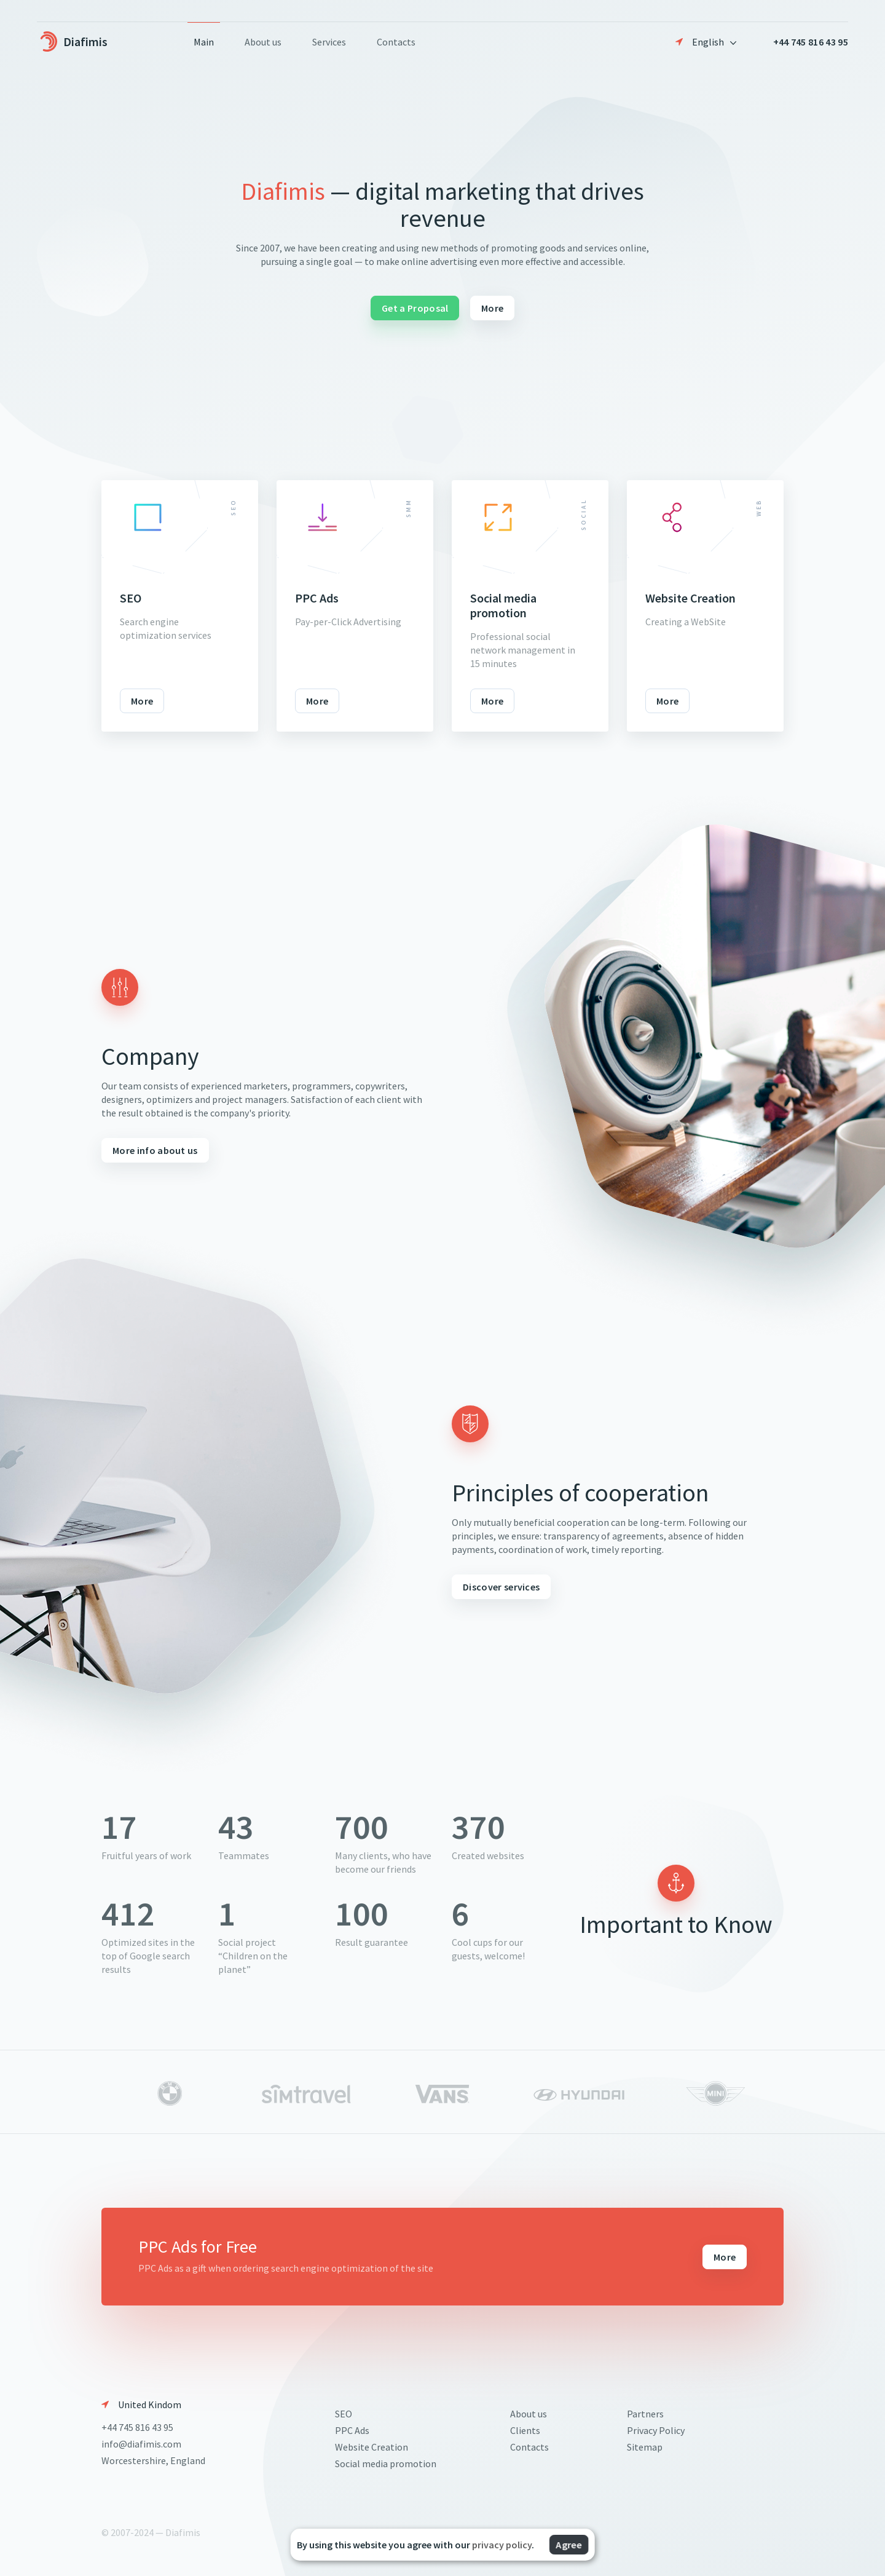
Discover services (501, 1587)
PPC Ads (352, 2430)
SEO (343, 2414)
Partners (645, 2414)
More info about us (155, 1150)
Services (329, 42)
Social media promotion (385, 2463)
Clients (525, 2430)
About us (263, 42)
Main (204, 42)
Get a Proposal (415, 308)
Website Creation (371, 2447)
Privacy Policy (656, 2430)
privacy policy (502, 2544)
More (492, 308)
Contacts (396, 42)
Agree (569, 2544)
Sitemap (645, 2447)
